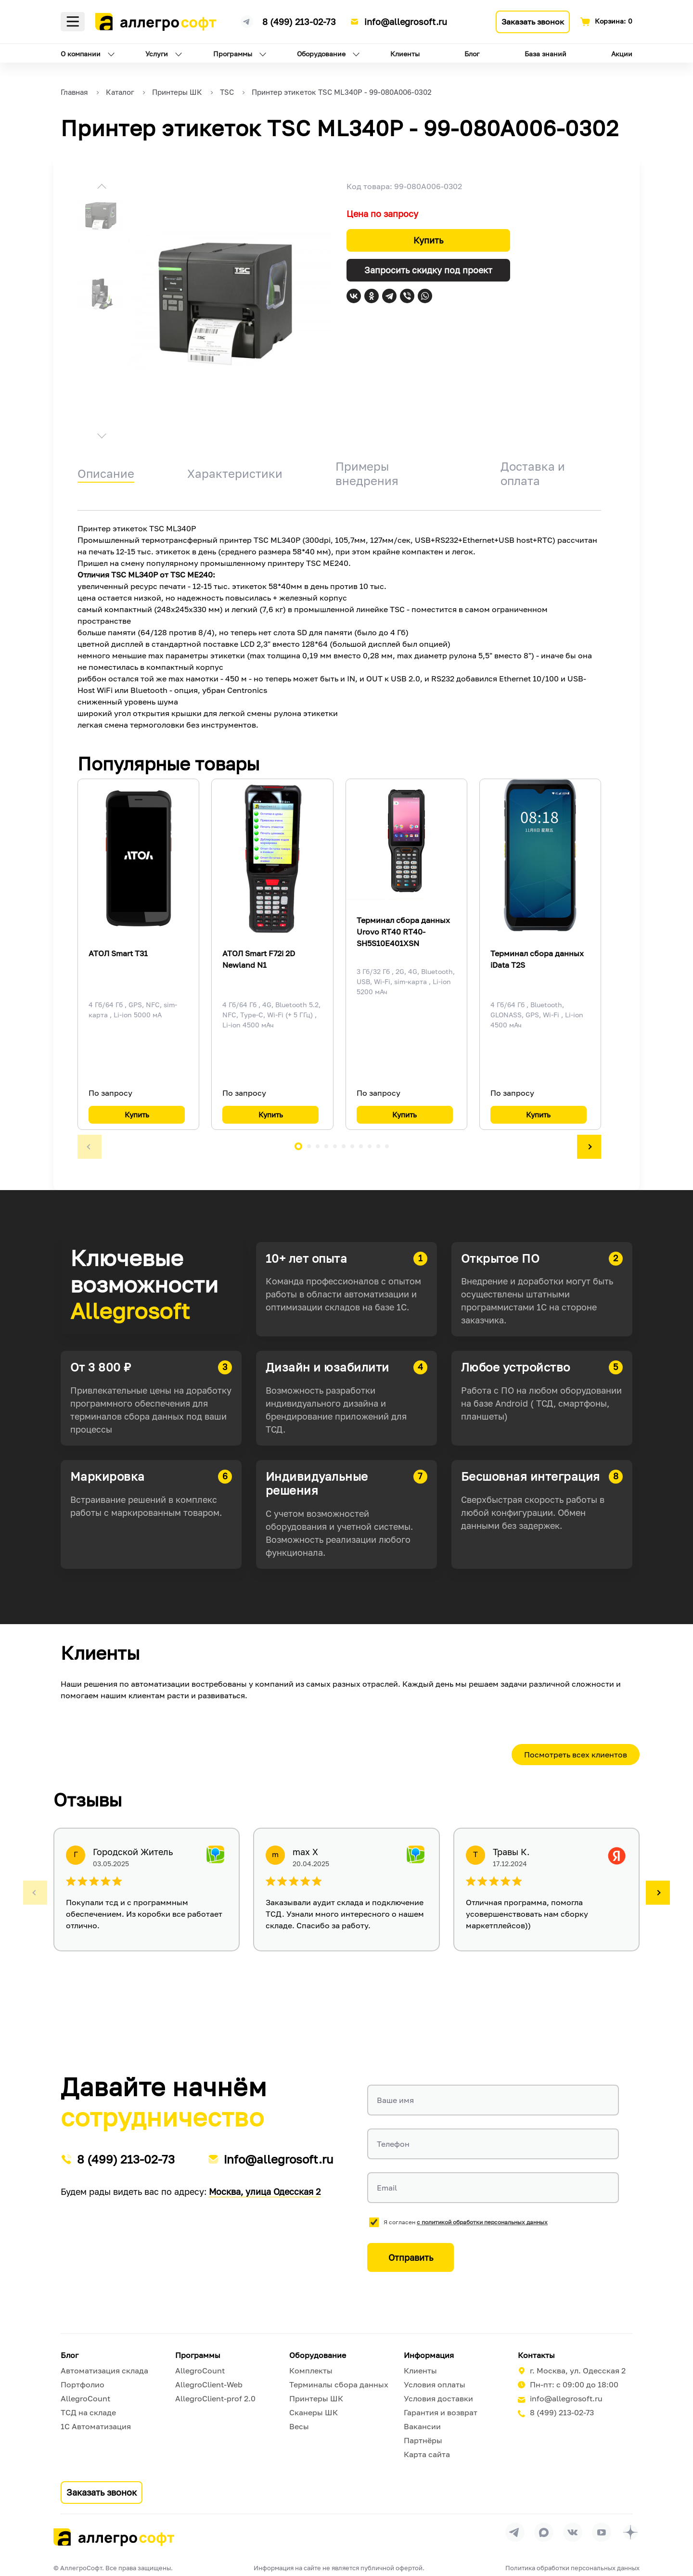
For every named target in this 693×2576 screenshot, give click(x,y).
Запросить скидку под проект (428, 270)
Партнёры (423, 2440)
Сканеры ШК (313, 2412)
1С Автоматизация (96, 2426)
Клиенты (405, 54)
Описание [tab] (105, 473)
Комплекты (311, 2370)
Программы (232, 54)
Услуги (156, 54)
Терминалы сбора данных (338, 2384)
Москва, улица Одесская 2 (265, 2191)
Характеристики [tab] (234, 473)
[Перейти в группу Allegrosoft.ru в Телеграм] (514, 2532)
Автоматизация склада (104, 2370)
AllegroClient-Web (209, 2384)
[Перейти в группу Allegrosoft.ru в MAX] (543, 2532)
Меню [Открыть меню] (73, 21)
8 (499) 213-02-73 (299, 21)
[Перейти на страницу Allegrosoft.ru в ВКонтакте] (572, 2532)
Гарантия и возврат (440, 2412)
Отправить (410, 2257)
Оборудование (321, 54)
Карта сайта (427, 2454)
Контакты (536, 2355)
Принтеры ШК (316, 2398)
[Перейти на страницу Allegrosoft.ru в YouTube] (601, 2532)
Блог (471, 54)
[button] (101, 187)
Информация (429, 2355)
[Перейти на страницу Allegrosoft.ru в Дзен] (630, 2532)
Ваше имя (395, 2100)
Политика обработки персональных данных (572, 2568)
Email (387, 2187)
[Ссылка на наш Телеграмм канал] (247, 20)
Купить (428, 240)
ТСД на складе (88, 2412)
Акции (621, 54)
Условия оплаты (434, 2384)
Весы (299, 2426)
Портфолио (82, 2384)
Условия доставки (438, 2398)
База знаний (545, 54)
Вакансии (422, 2426)
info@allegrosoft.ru (405, 21)
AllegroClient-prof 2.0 (215, 2398)
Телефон (393, 2144)
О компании (81, 54)
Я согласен (466, 2222)
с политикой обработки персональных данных (482, 2222)
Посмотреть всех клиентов (575, 1754)
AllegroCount (85, 2398)
